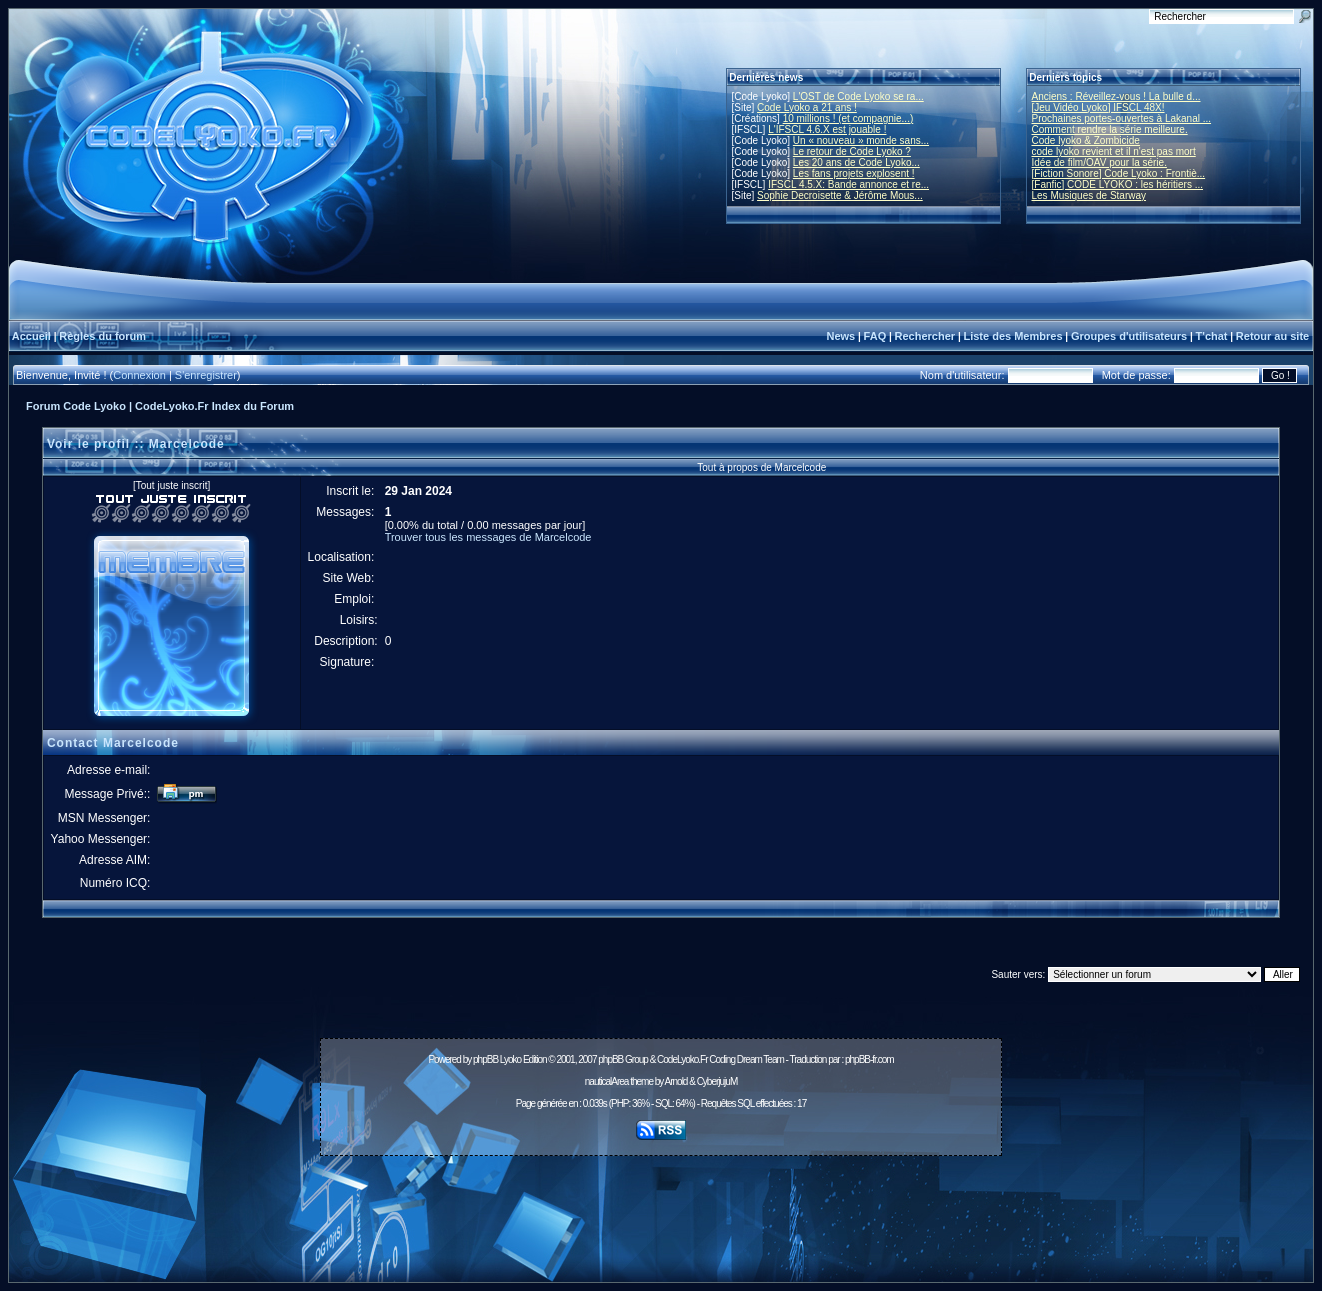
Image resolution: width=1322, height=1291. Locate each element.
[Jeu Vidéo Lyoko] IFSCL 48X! (1098, 107)
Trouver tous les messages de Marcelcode (488, 537)
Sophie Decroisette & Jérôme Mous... (840, 195)
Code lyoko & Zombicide (1086, 140)
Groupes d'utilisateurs (1129, 336)
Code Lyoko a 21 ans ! (807, 107)
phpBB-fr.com (869, 1059)
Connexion (139, 375)
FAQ (875, 336)
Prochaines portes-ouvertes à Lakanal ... (1122, 118)
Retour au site (1272, 336)
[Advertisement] (661, 1208)
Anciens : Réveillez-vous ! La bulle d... (1116, 96)
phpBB (485, 1059)
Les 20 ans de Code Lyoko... (856, 162)
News (840, 336)
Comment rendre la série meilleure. (1110, 129)
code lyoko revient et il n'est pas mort (1114, 151)
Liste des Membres (1012, 336)
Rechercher (925, 336)
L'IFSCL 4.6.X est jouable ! (827, 129)
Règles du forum (102, 336)
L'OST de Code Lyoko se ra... (858, 96)
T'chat (1212, 336)
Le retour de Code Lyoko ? (852, 151)
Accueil (31, 336)
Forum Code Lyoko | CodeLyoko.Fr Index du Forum (160, 406)
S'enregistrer (206, 375)
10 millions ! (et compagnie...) (848, 118)
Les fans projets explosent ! (854, 173)
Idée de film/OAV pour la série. (1099, 162)
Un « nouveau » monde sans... (861, 140)
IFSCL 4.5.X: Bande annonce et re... (848, 184)
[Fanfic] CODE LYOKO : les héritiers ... (1118, 184)
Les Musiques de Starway (1089, 195)
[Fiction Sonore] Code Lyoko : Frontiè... (1119, 173)
